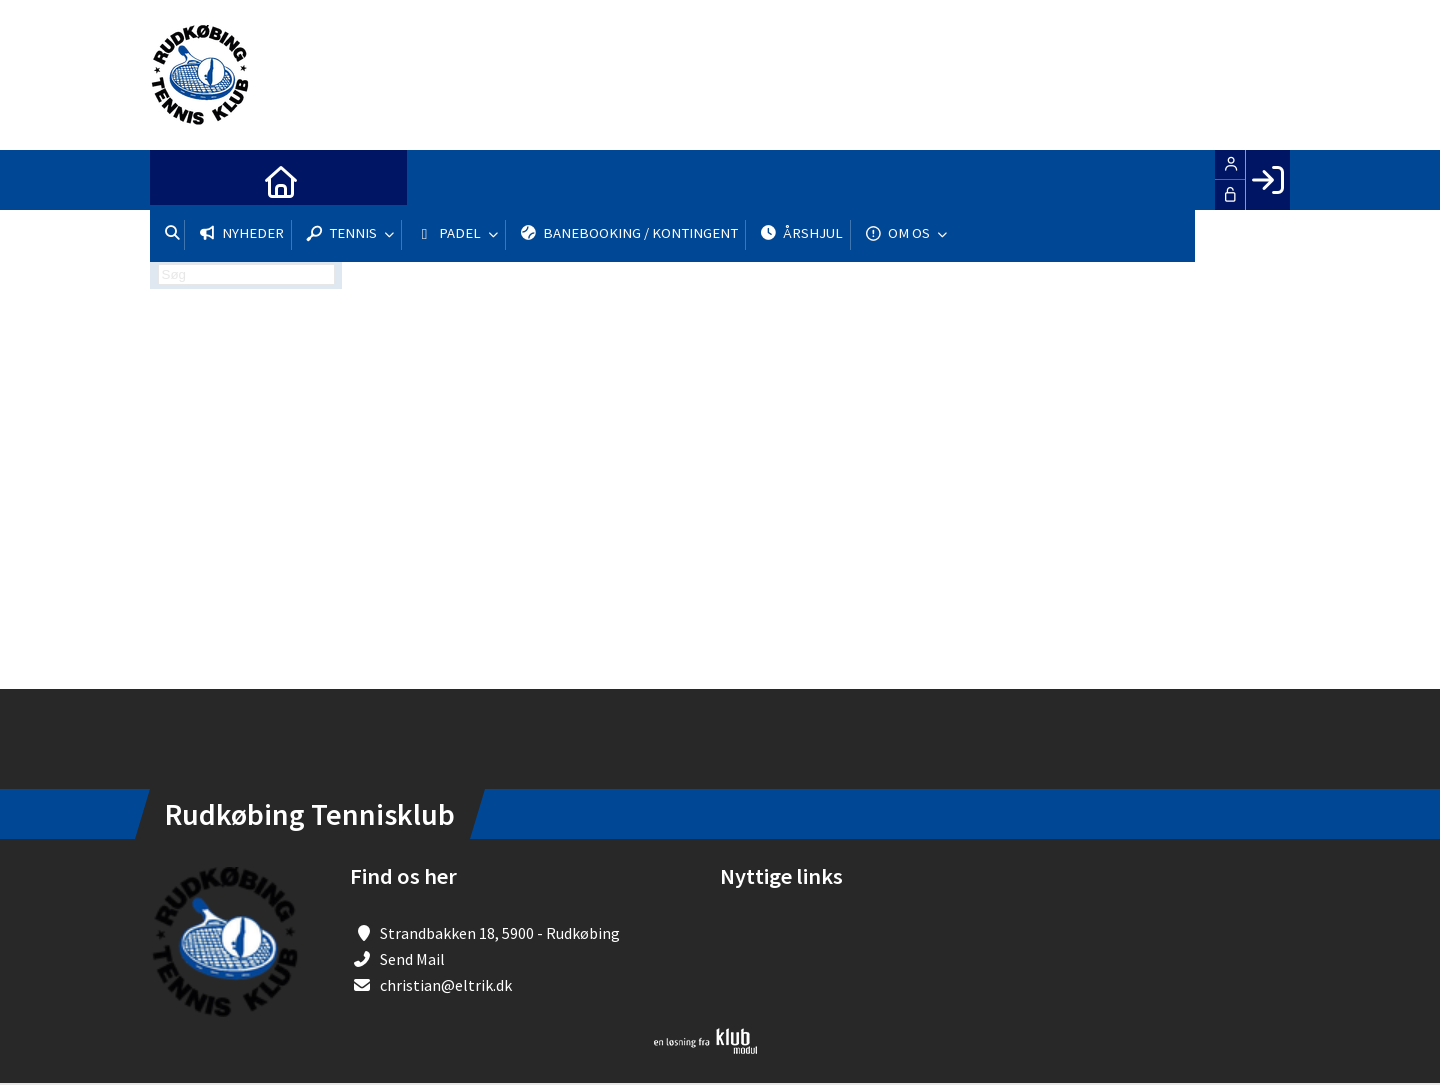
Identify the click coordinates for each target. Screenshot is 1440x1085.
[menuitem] (180, 180)
